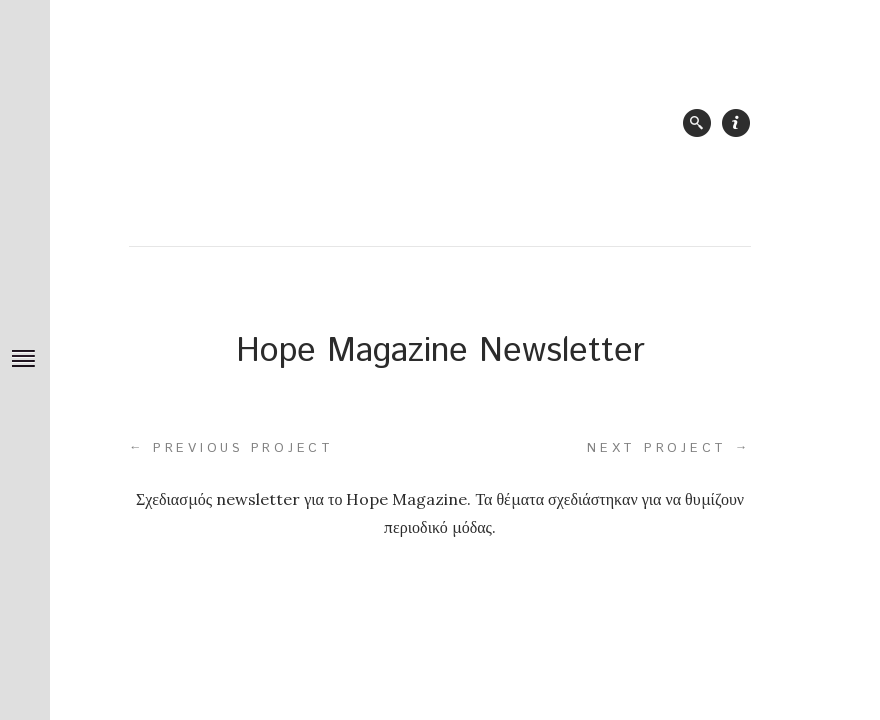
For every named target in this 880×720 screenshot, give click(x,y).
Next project (669, 448)
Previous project (231, 448)
